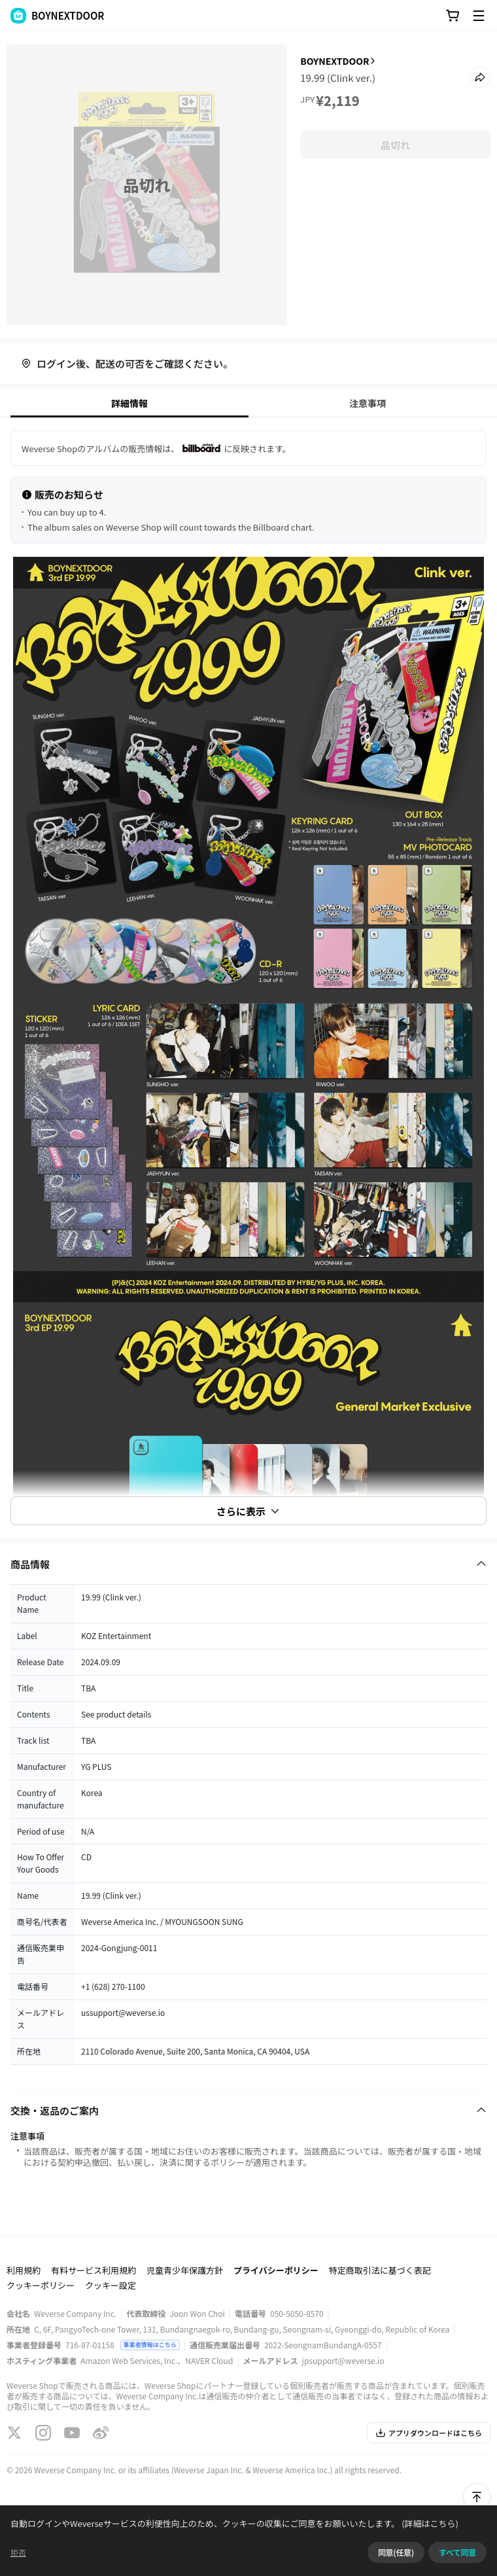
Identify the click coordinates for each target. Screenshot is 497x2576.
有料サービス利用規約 (93, 2270)
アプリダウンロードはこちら (428, 2432)
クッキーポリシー (41, 2285)
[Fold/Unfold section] (248, 1564)
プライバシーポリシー (275, 2270)
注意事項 (367, 403)
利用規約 (24, 2270)
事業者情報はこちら (150, 2344)
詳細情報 (129, 403)
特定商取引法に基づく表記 (380, 2270)
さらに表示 (248, 1511)
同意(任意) (396, 2552)
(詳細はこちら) (429, 2523)
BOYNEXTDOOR (334, 61)
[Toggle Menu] (479, 16)
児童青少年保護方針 (184, 2270)
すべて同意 (457, 2552)
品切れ (395, 145)
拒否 (18, 2552)
